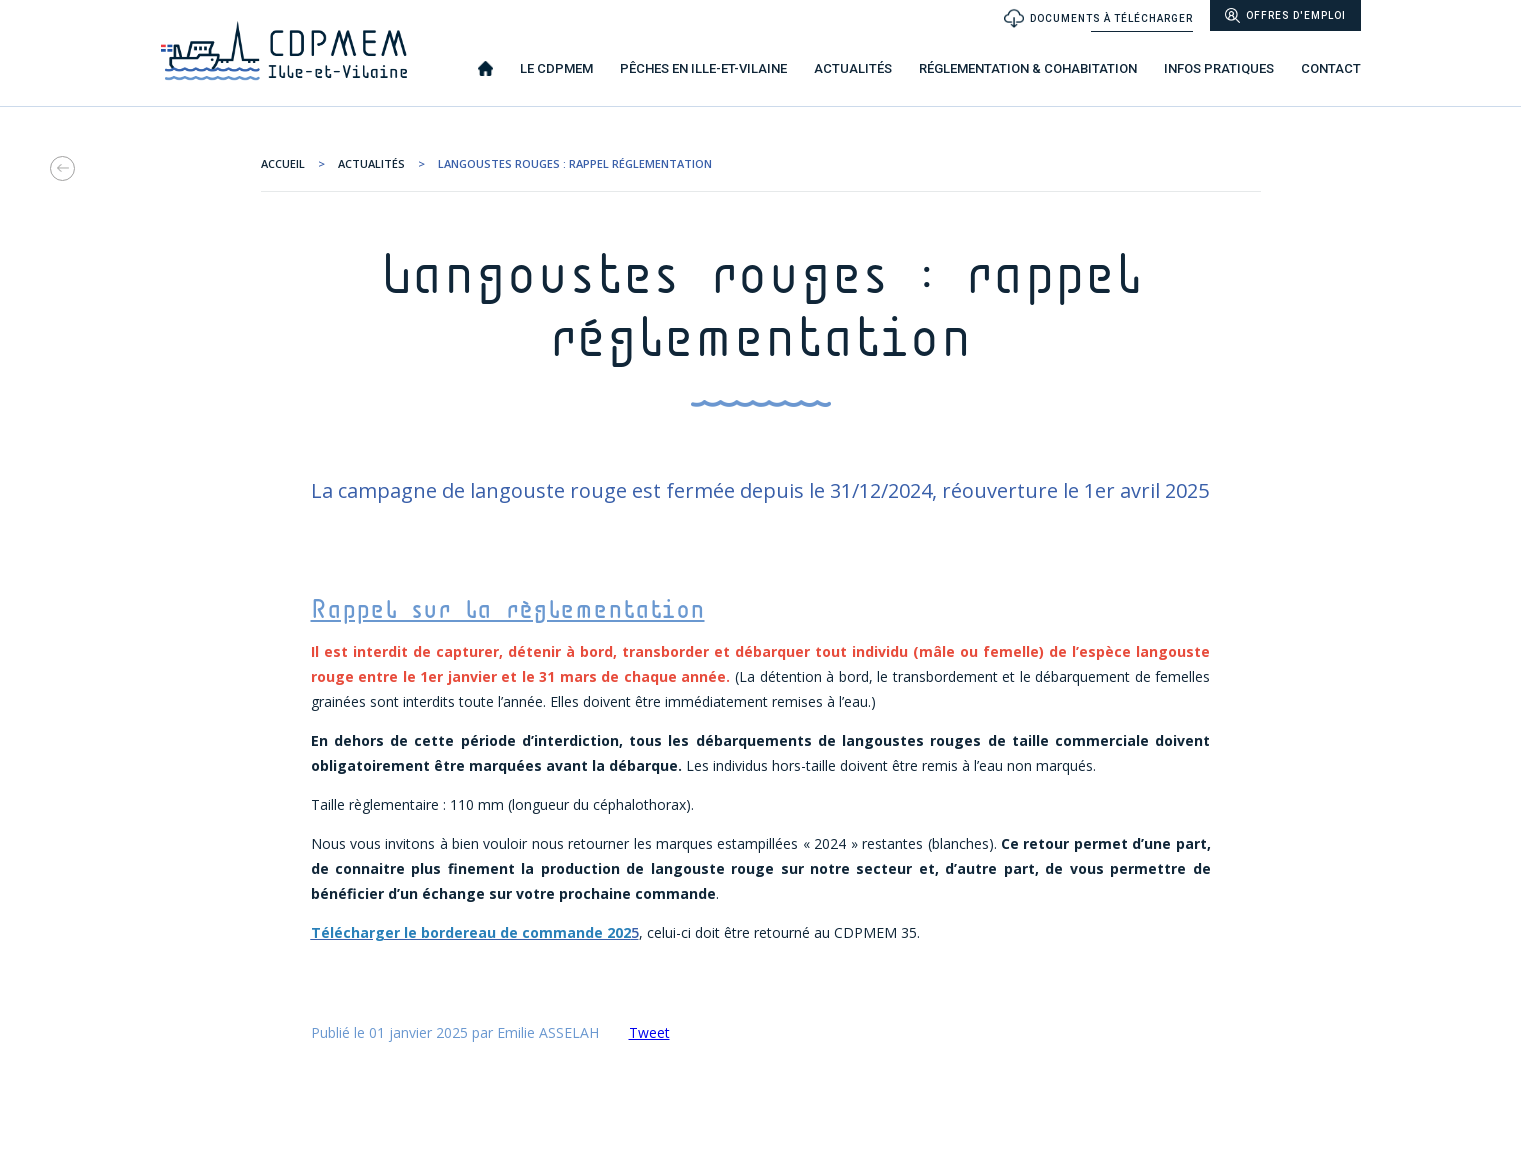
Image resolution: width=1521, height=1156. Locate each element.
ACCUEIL (283, 163)
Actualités (371, 163)
